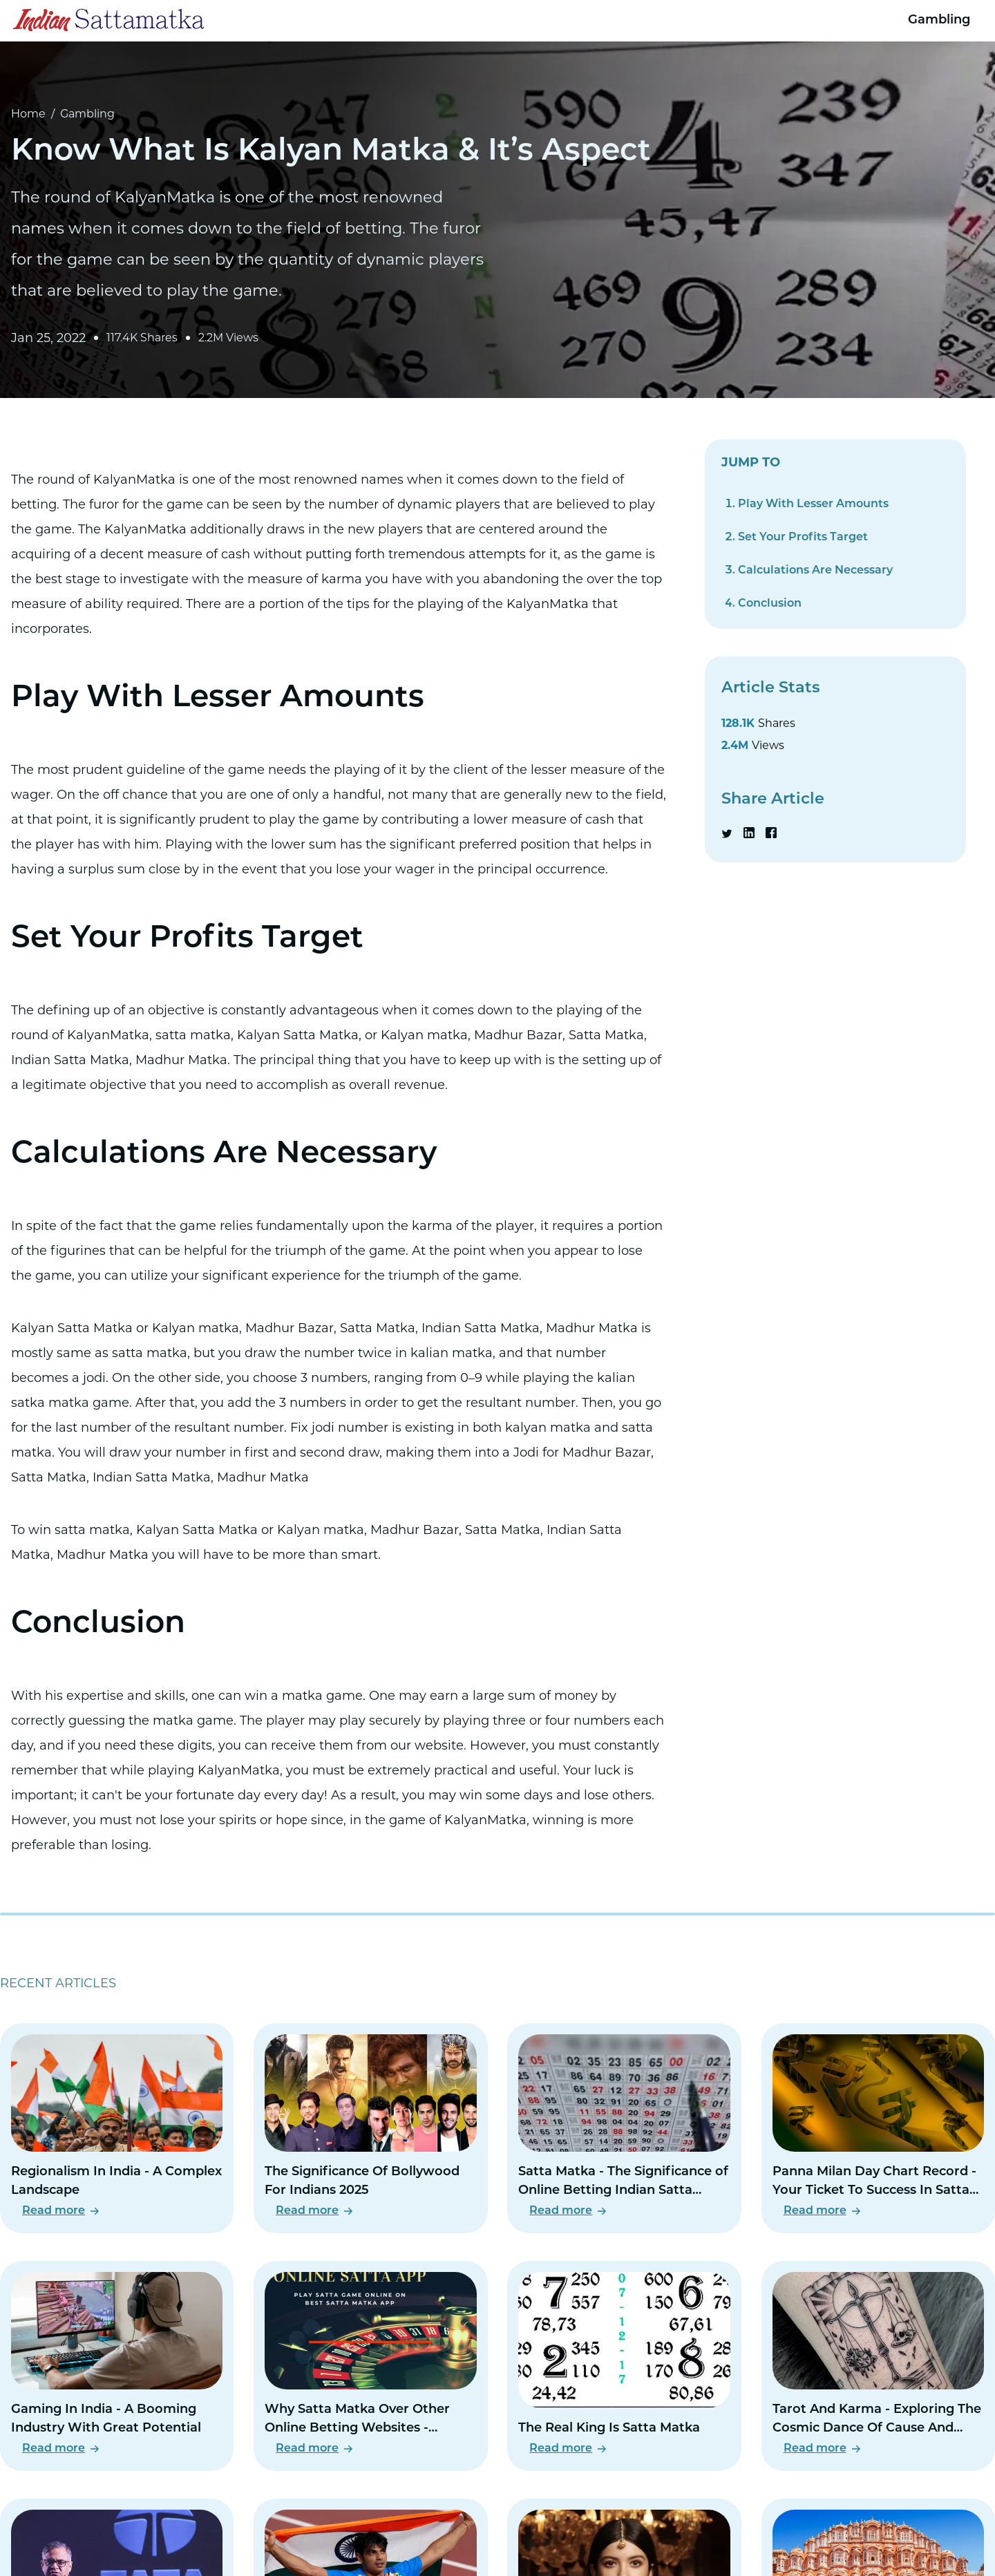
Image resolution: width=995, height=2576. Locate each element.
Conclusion (770, 603)
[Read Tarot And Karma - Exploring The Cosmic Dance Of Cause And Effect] (878, 2366)
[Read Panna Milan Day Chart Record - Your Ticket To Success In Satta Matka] (878, 2128)
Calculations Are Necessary (815, 570)
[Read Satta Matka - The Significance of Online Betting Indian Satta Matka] (624, 2128)
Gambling (939, 20)
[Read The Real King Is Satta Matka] (624, 2366)
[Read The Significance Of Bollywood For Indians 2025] (370, 2128)
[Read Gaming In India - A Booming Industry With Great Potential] (117, 2366)
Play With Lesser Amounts (813, 504)
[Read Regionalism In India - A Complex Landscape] (117, 2128)
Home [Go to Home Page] (28, 113)
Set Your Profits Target (803, 537)
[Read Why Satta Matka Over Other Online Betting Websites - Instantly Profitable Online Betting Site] (370, 2366)
